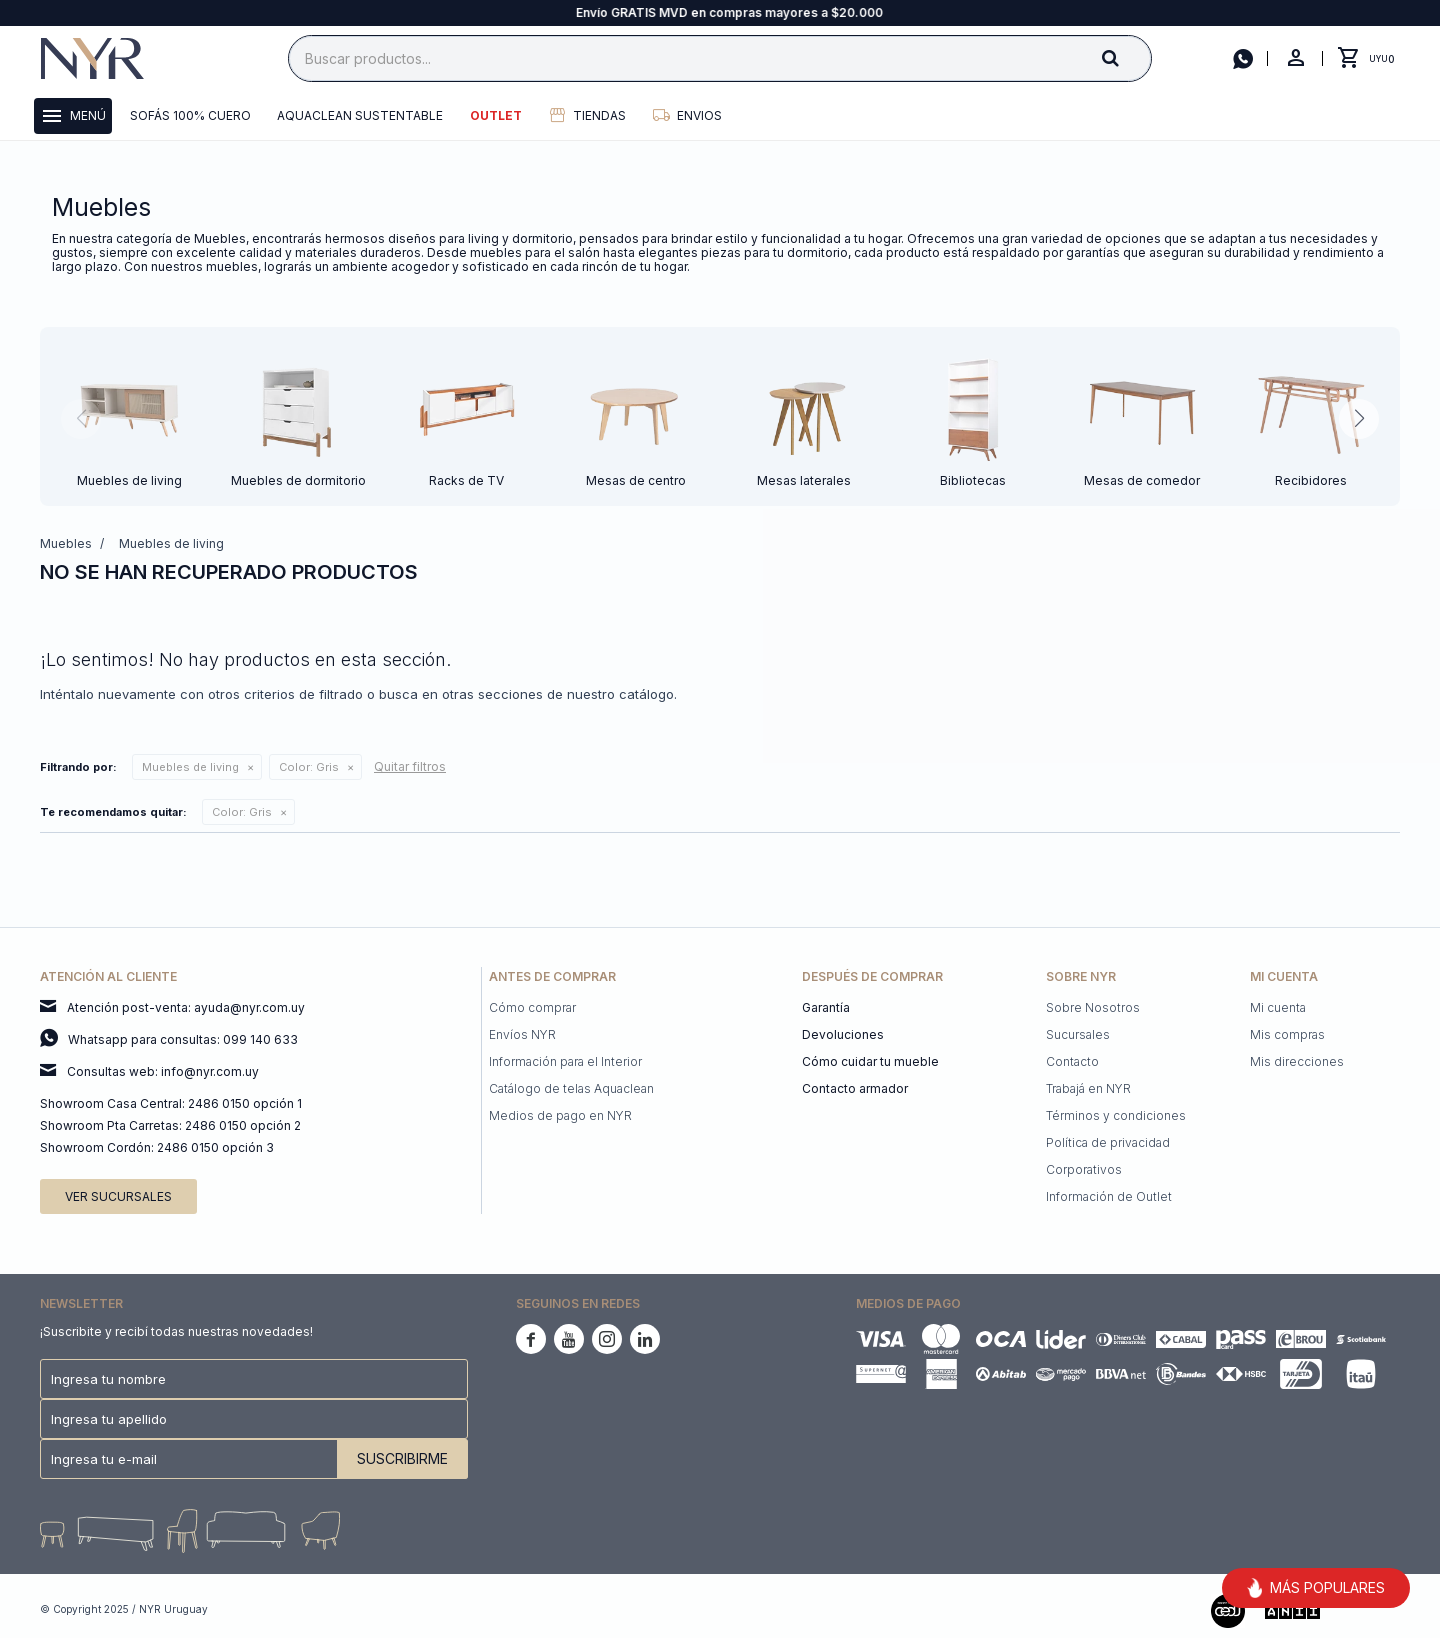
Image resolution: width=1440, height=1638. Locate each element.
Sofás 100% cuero (190, 115)
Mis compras (1287, 1034)
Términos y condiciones (1116, 1115)
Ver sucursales (118, 1196)
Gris (309, 767)
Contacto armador (855, 1088)
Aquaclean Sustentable (360, 115)
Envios (699, 115)
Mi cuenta (1278, 1007)
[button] (1127, 57)
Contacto (1072, 1061)
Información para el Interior (565, 1061)
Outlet (496, 115)
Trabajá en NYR (1088, 1088)
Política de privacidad (1108, 1142)
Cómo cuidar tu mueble (870, 1061)
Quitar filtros (410, 766)
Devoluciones (843, 1034)
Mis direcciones (1297, 1061)
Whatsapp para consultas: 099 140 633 (183, 1039)
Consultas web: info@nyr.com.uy (163, 1071)
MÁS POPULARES (1316, 1588)
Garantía (826, 1007)
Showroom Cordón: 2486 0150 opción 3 (157, 1147)
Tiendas (599, 115)
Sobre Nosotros (1093, 1007)
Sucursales (1078, 1034)
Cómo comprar (532, 1007)
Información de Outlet (1109, 1196)
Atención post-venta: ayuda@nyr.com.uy (186, 1007)
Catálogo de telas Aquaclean (571, 1088)
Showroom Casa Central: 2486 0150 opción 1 (171, 1103)
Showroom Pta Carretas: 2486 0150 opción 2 (170, 1125)
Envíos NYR (522, 1034)
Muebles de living (190, 767)
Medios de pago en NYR (560, 1115)
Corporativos (1084, 1169)
